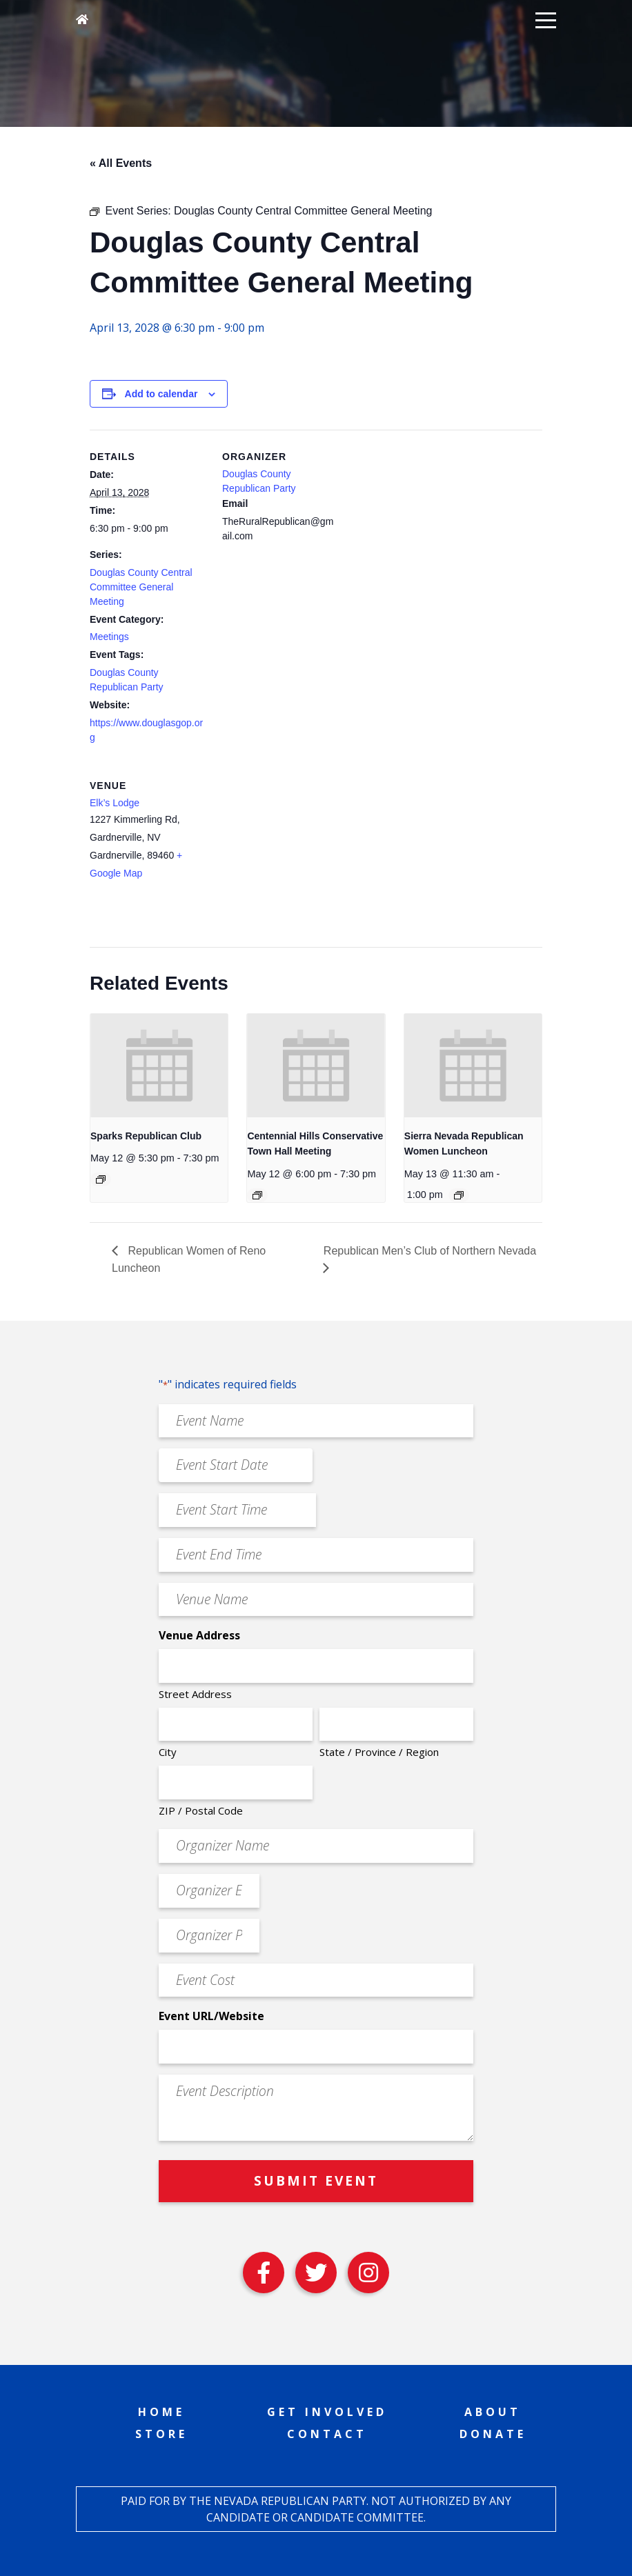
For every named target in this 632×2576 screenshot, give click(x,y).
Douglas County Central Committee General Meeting (141, 587)
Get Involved (327, 2411)
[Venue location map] (295, 853)
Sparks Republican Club (145, 1135)
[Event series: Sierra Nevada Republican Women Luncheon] (459, 1195)
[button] (545, 19)
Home (161, 2411)
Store (161, 2434)
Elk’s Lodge (114, 802)
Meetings (109, 636)
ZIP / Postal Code (201, 1810)
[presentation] (159, 1065)
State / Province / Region (379, 1752)
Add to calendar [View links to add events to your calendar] (161, 393)
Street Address (195, 1694)
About (492, 2411)
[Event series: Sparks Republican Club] (101, 1179)
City (168, 1752)
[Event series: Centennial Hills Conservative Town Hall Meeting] (257, 1195)
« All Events (121, 163)
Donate (493, 2434)
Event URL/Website (211, 2016)
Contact (327, 2434)
